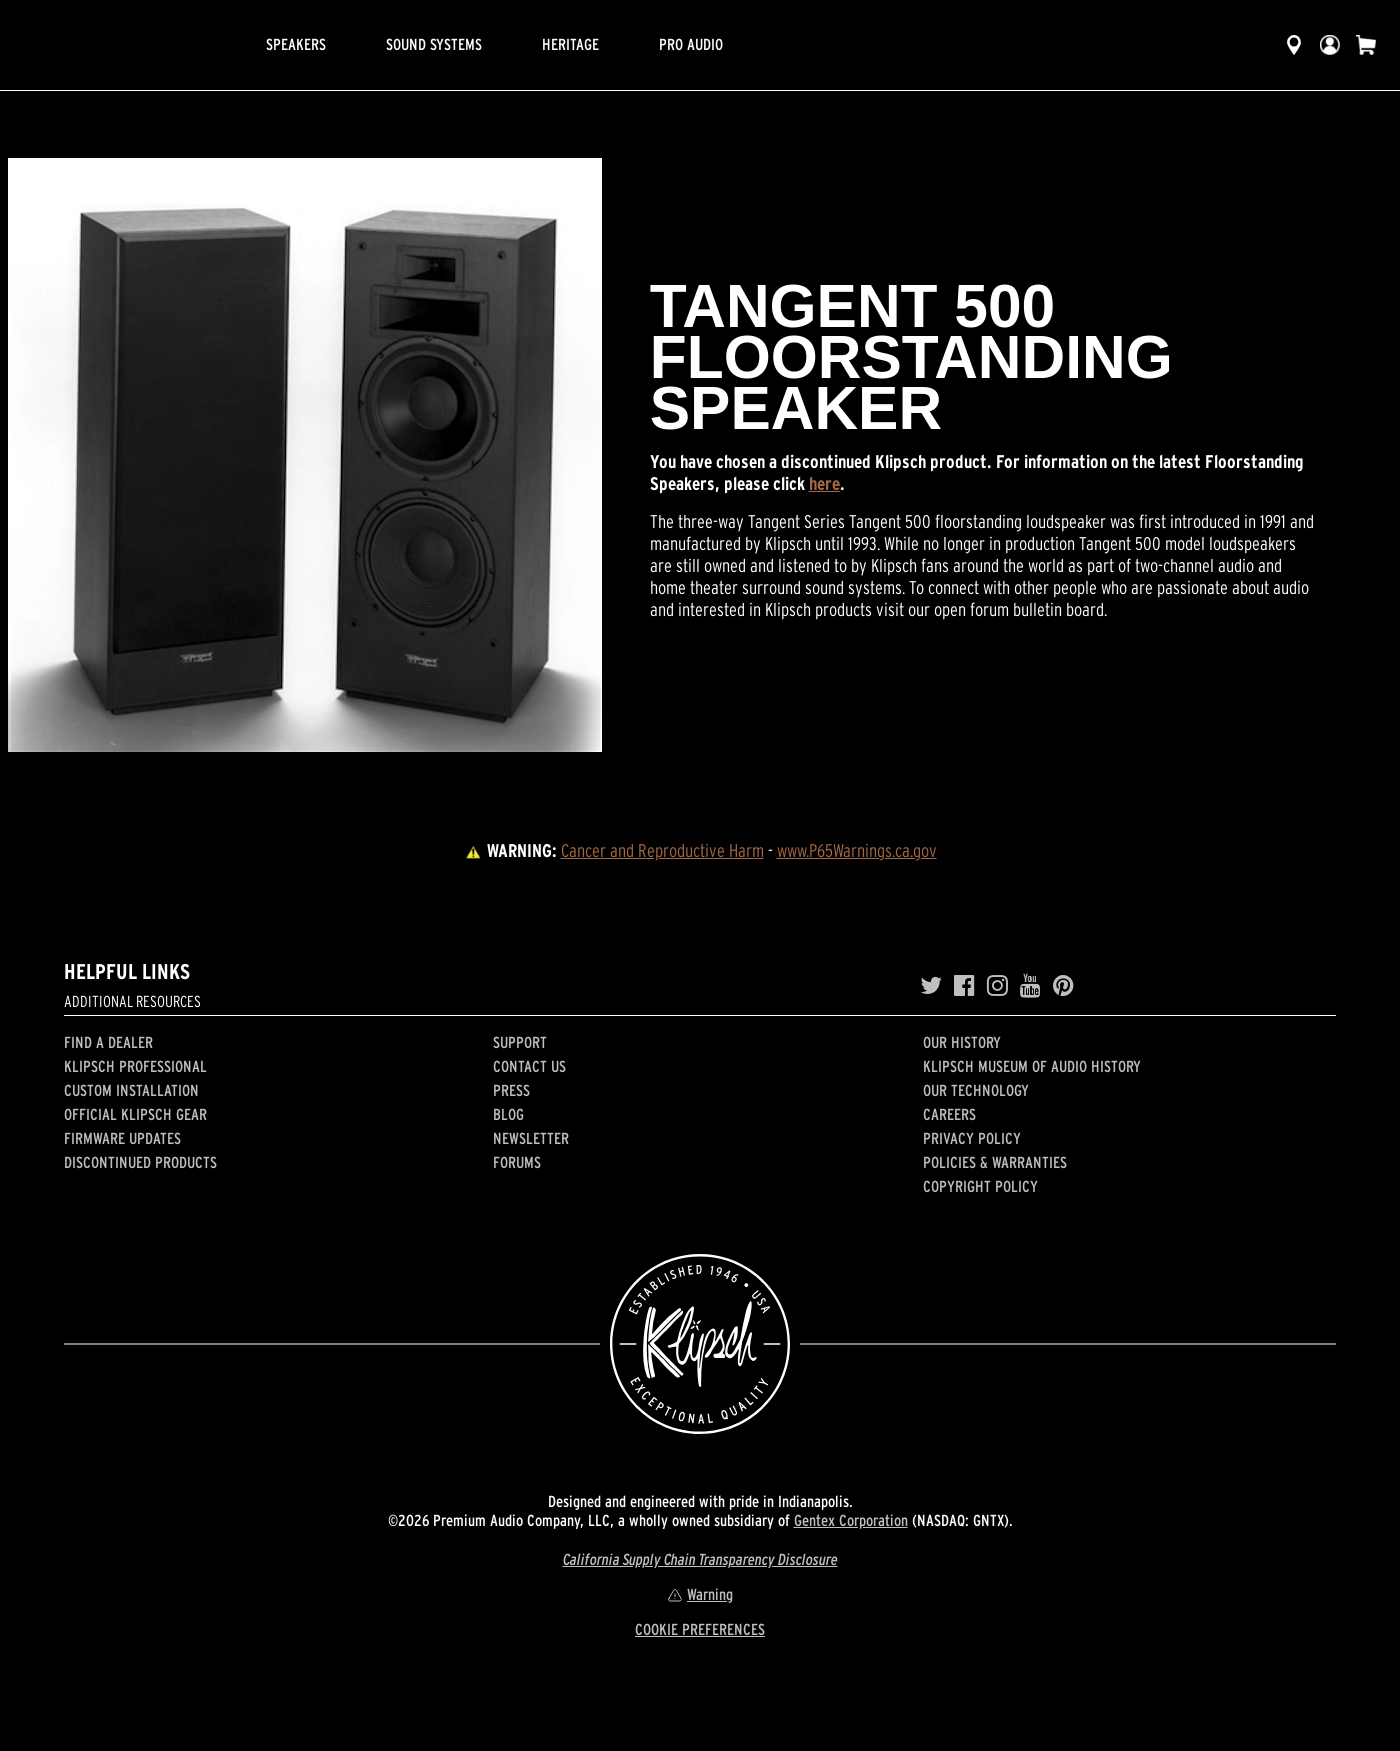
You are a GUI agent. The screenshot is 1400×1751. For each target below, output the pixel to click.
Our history (962, 1042)
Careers (949, 1114)
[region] (305, 455)
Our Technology (976, 1090)
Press (511, 1090)
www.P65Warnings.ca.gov (857, 850)
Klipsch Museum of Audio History (1032, 1066)
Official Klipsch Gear (135, 1114)
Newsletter (531, 1138)
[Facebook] (964, 986)
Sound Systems (434, 44)
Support (520, 1042)
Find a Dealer (108, 1042)
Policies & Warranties (995, 1162)
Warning (700, 1594)
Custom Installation (131, 1090)
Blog (508, 1114)
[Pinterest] (1063, 986)
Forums (517, 1162)
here (824, 483)
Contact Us (529, 1066)
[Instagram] (997, 986)
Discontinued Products (140, 1162)
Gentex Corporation (851, 1520)
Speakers (296, 44)
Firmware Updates (122, 1138)
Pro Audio (691, 44)
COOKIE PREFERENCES (700, 1629)
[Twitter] (931, 986)
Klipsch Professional (135, 1066)
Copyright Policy (980, 1186)
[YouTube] (1030, 986)
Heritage (570, 44)
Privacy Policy (972, 1138)
